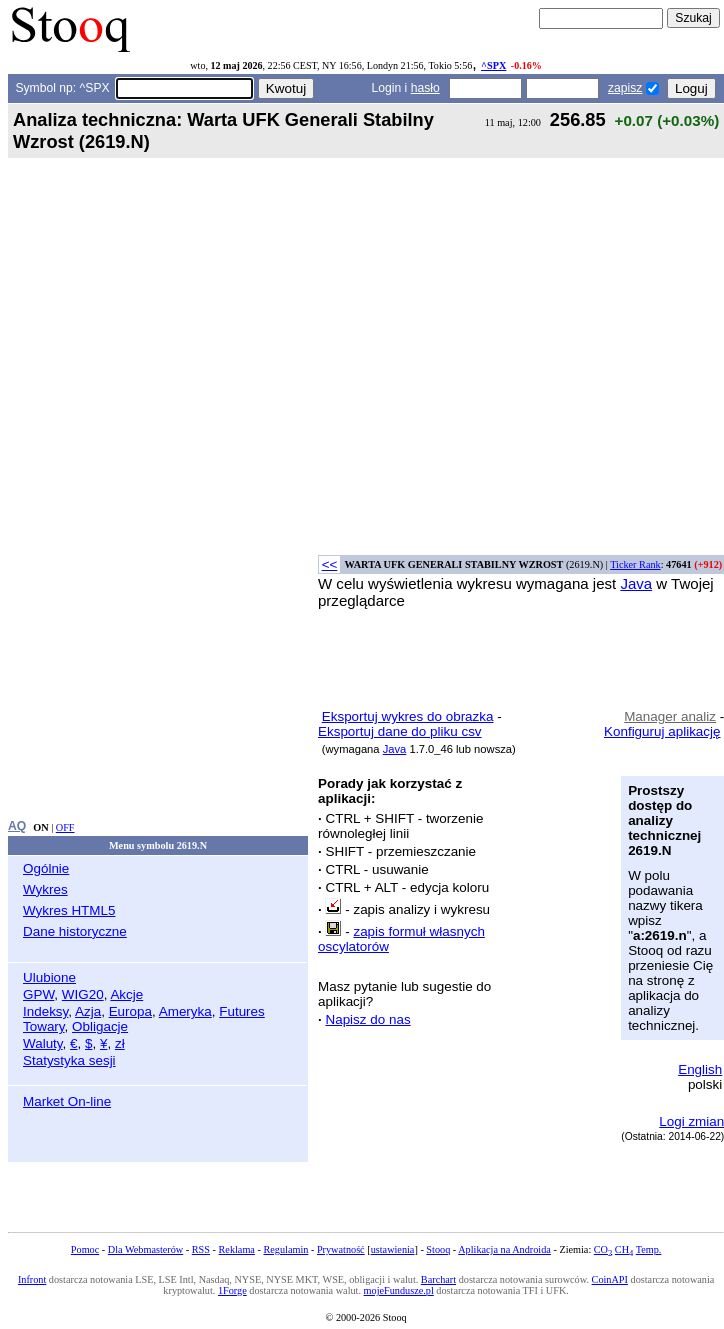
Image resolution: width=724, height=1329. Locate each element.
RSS (201, 1249)
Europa (130, 1011)
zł (120, 1043)
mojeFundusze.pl (399, 1290)
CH (624, 1249)
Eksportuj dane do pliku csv (400, 731)
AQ (17, 826)
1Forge (232, 1290)
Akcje (126, 994)
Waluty (43, 1043)
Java (636, 583)
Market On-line (67, 1101)
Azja (88, 1011)
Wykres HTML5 (69, 910)
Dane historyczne (75, 931)
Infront (32, 1279)
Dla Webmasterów (145, 1249)
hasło (425, 88)
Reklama (237, 1249)
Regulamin (285, 1249)
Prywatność (341, 1249)
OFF (65, 827)
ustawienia (393, 1249)
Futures (242, 1011)
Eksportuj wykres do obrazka (408, 716)
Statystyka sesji (69, 1060)
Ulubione (49, 977)
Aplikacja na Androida (504, 1249)
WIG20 (83, 994)
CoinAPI (610, 1279)
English (700, 1069)
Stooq (438, 1249)
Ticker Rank (635, 564)
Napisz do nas (367, 1019)
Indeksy (45, 1011)
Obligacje (100, 1026)
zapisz (625, 88)
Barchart (438, 1279)
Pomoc (85, 1249)
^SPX (493, 65)
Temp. (649, 1249)
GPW (38, 994)
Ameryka (185, 1011)
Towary (44, 1026)
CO (603, 1249)
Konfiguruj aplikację (662, 731)
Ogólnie (46, 868)
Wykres (45, 889)
